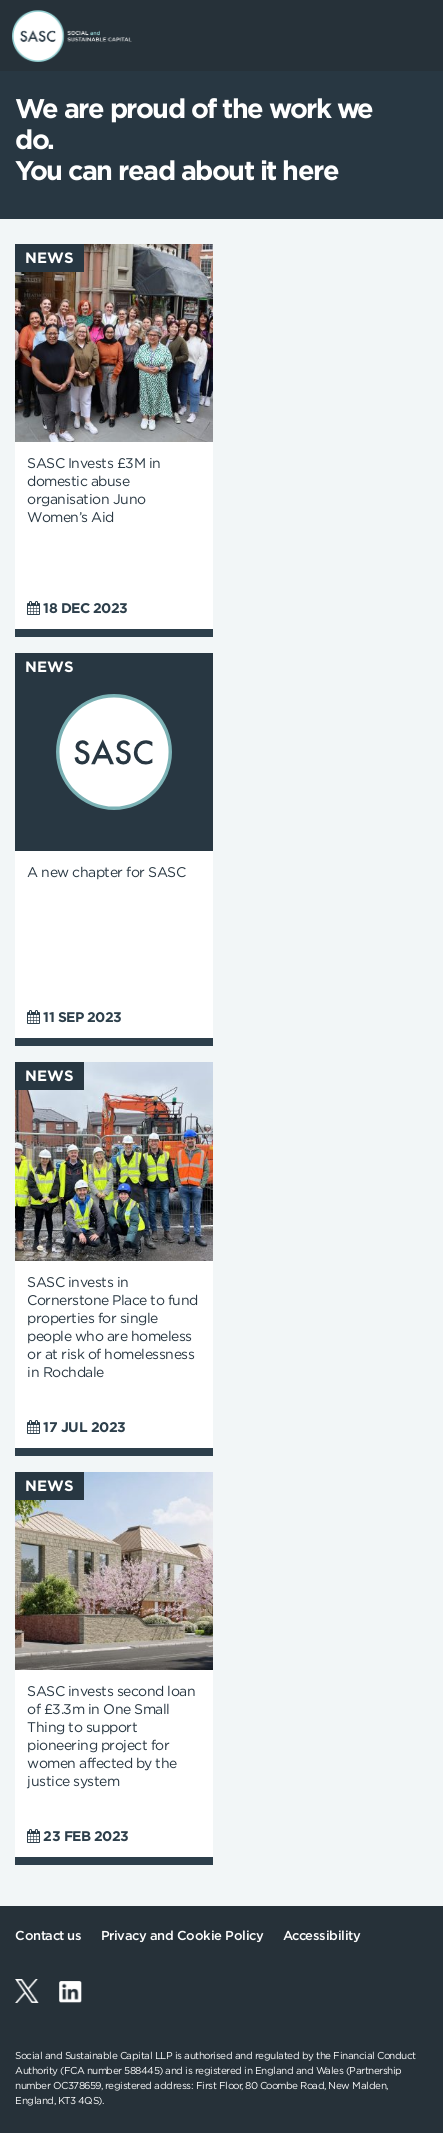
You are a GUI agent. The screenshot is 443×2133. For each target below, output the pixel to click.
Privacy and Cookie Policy (182, 1935)
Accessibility (322, 1935)
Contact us (48, 1935)
